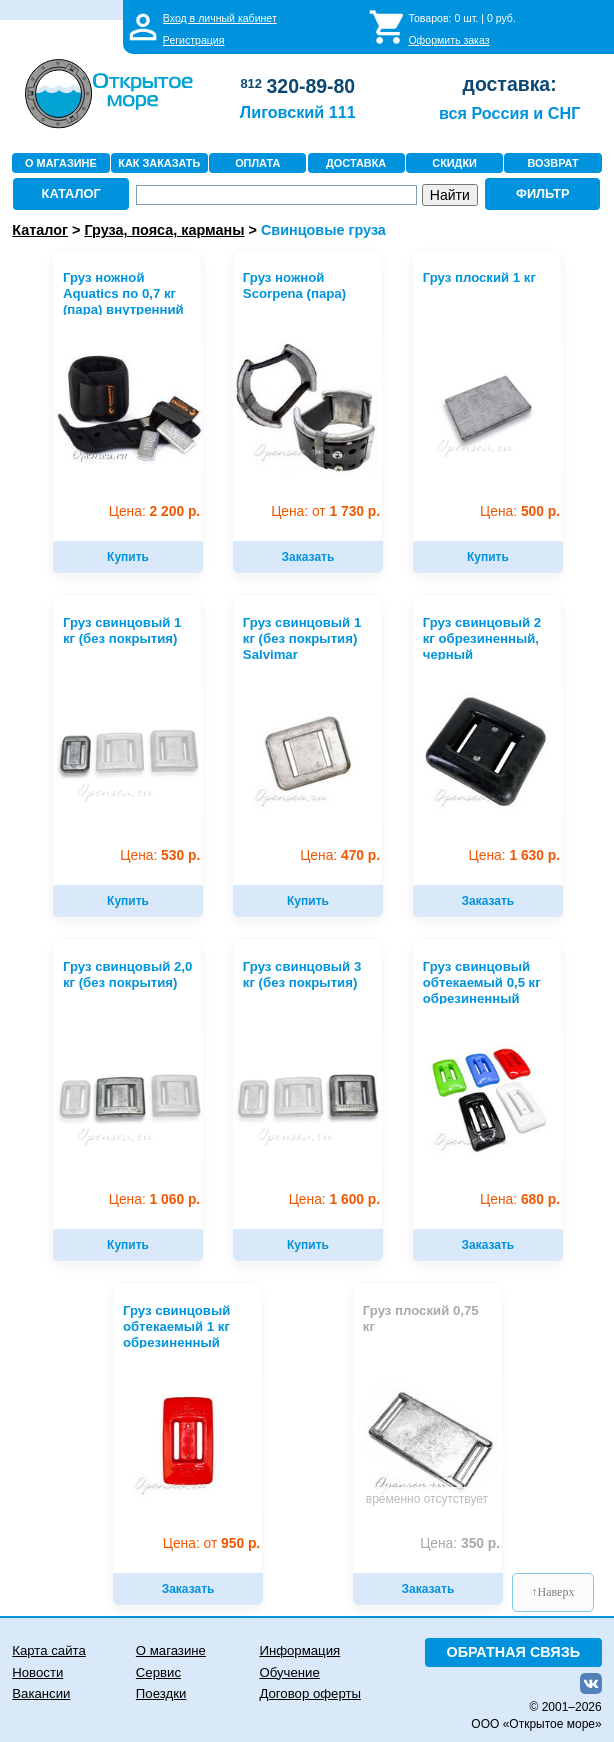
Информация (299, 1650)
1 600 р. (334, 1199)
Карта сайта (48, 1650)
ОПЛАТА (257, 163)
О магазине (171, 1650)
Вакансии (41, 1693)
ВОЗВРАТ (552, 163)
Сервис (158, 1672)
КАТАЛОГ (71, 193)
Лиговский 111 (298, 112)
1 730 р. (325, 511)
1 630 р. (514, 855)
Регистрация (194, 40)
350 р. (460, 1543)
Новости (37, 1672)
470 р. (340, 855)
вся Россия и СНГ (509, 113)
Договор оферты (310, 1693)
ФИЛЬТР (543, 193)
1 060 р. (154, 1199)
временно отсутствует (427, 1499)
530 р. (160, 855)
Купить (128, 557)
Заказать (308, 557)
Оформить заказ (448, 40)
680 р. (520, 1199)
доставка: (510, 84)
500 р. (520, 511)
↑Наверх (553, 1592)
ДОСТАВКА (356, 163)
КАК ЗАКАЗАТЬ (159, 163)
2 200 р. (154, 511)
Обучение (289, 1672)
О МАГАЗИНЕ (61, 163)
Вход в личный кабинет (220, 18)
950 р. (211, 1543)
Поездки (161, 1693)
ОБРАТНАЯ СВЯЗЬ (513, 1652)
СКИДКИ (454, 163)
